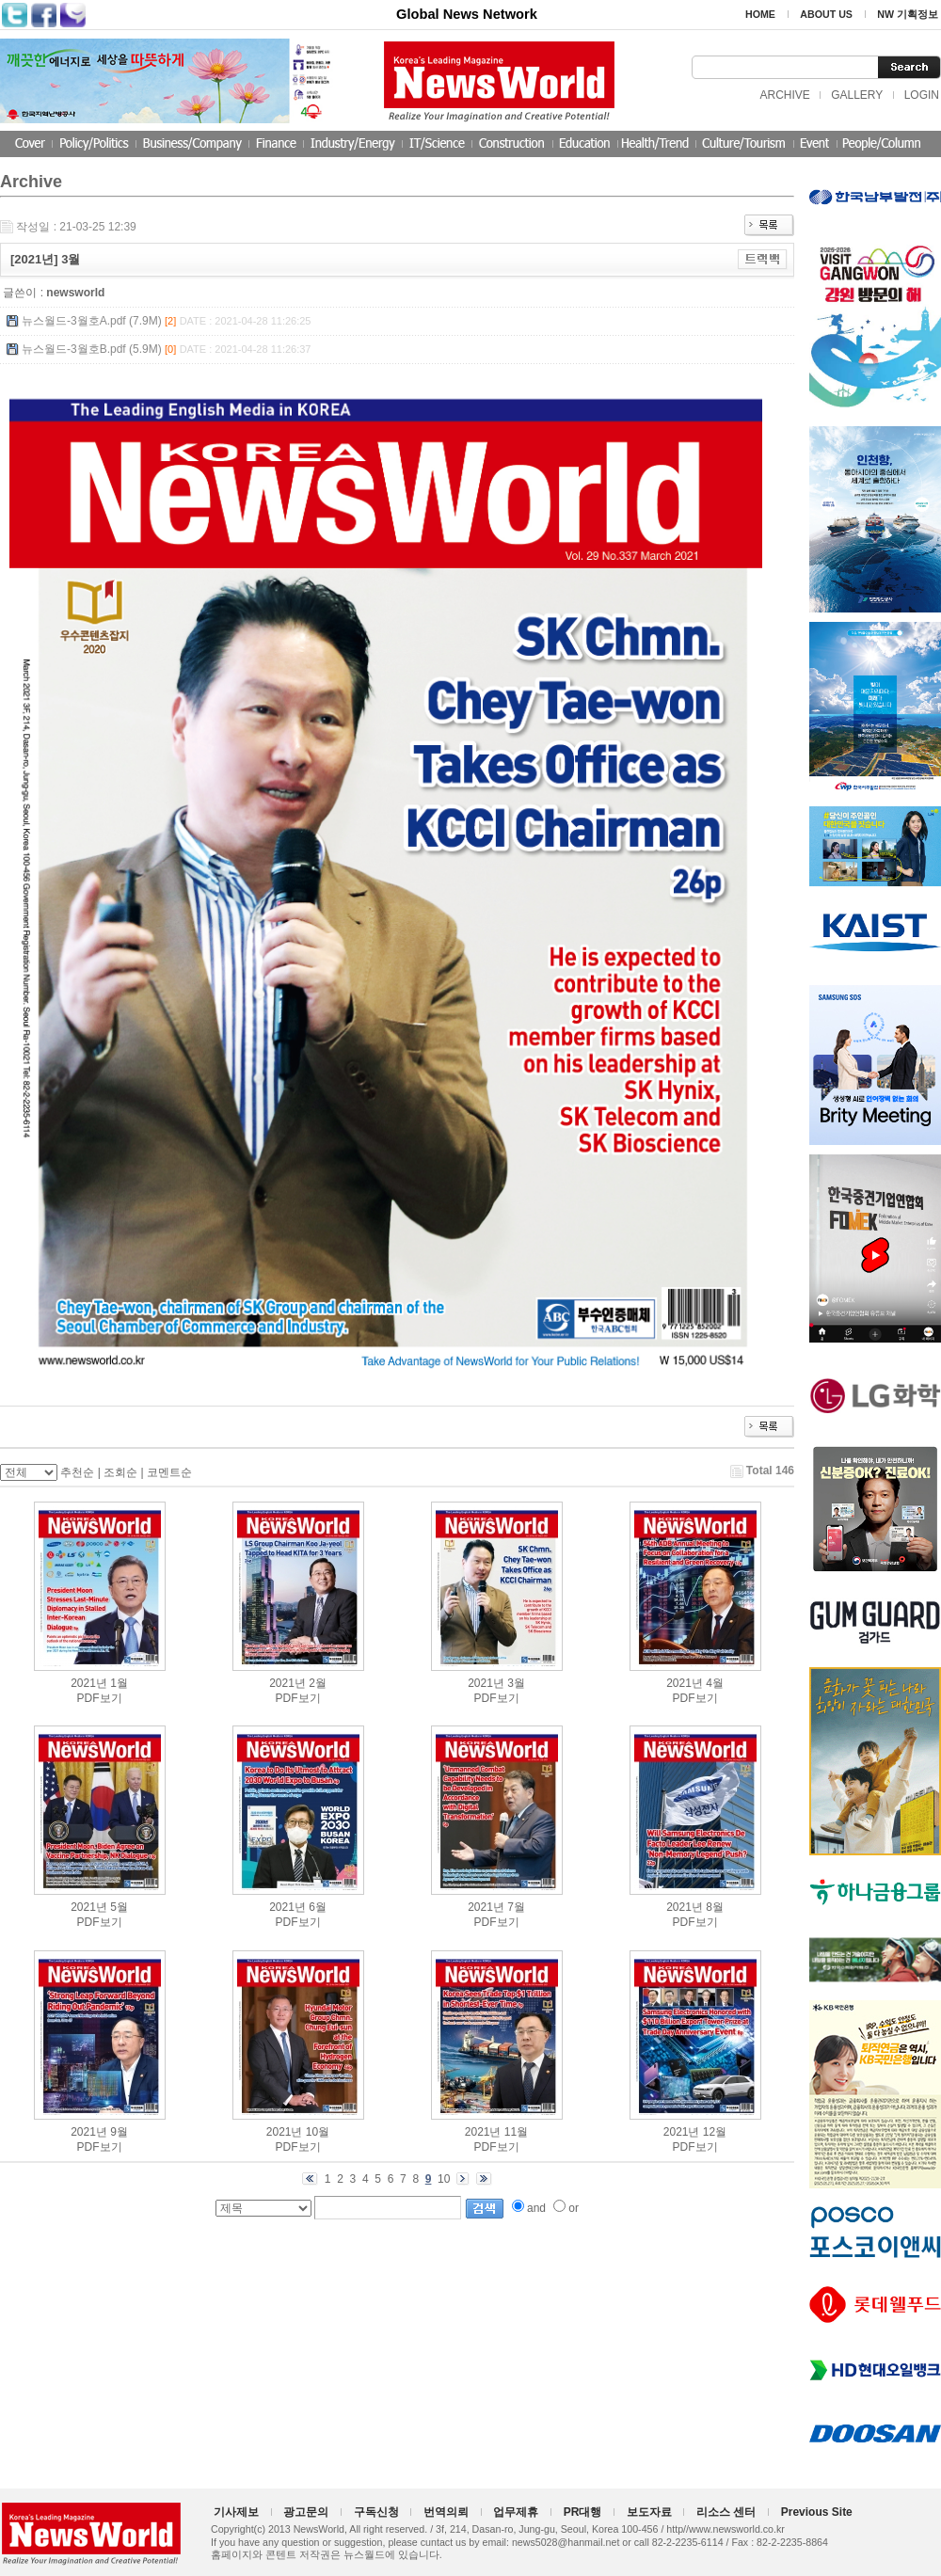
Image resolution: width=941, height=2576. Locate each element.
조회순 (120, 1472)
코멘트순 (169, 1472)
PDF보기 (99, 1698)
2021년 (89, 1683)
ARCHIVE (784, 95)
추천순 (77, 1472)
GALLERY (857, 95)
